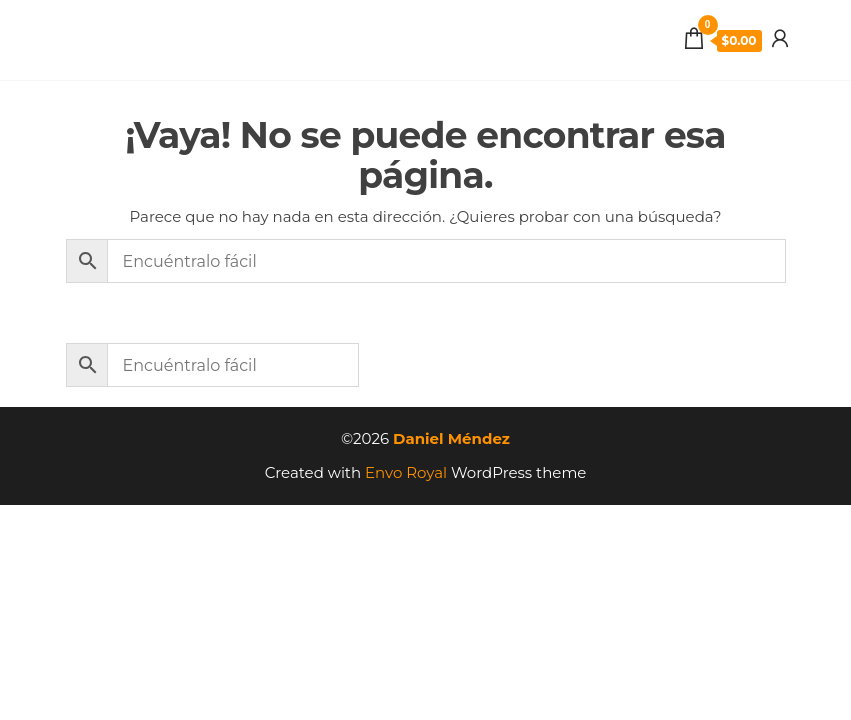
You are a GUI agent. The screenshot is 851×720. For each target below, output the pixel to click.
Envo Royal (406, 472)
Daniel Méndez (451, 438)
